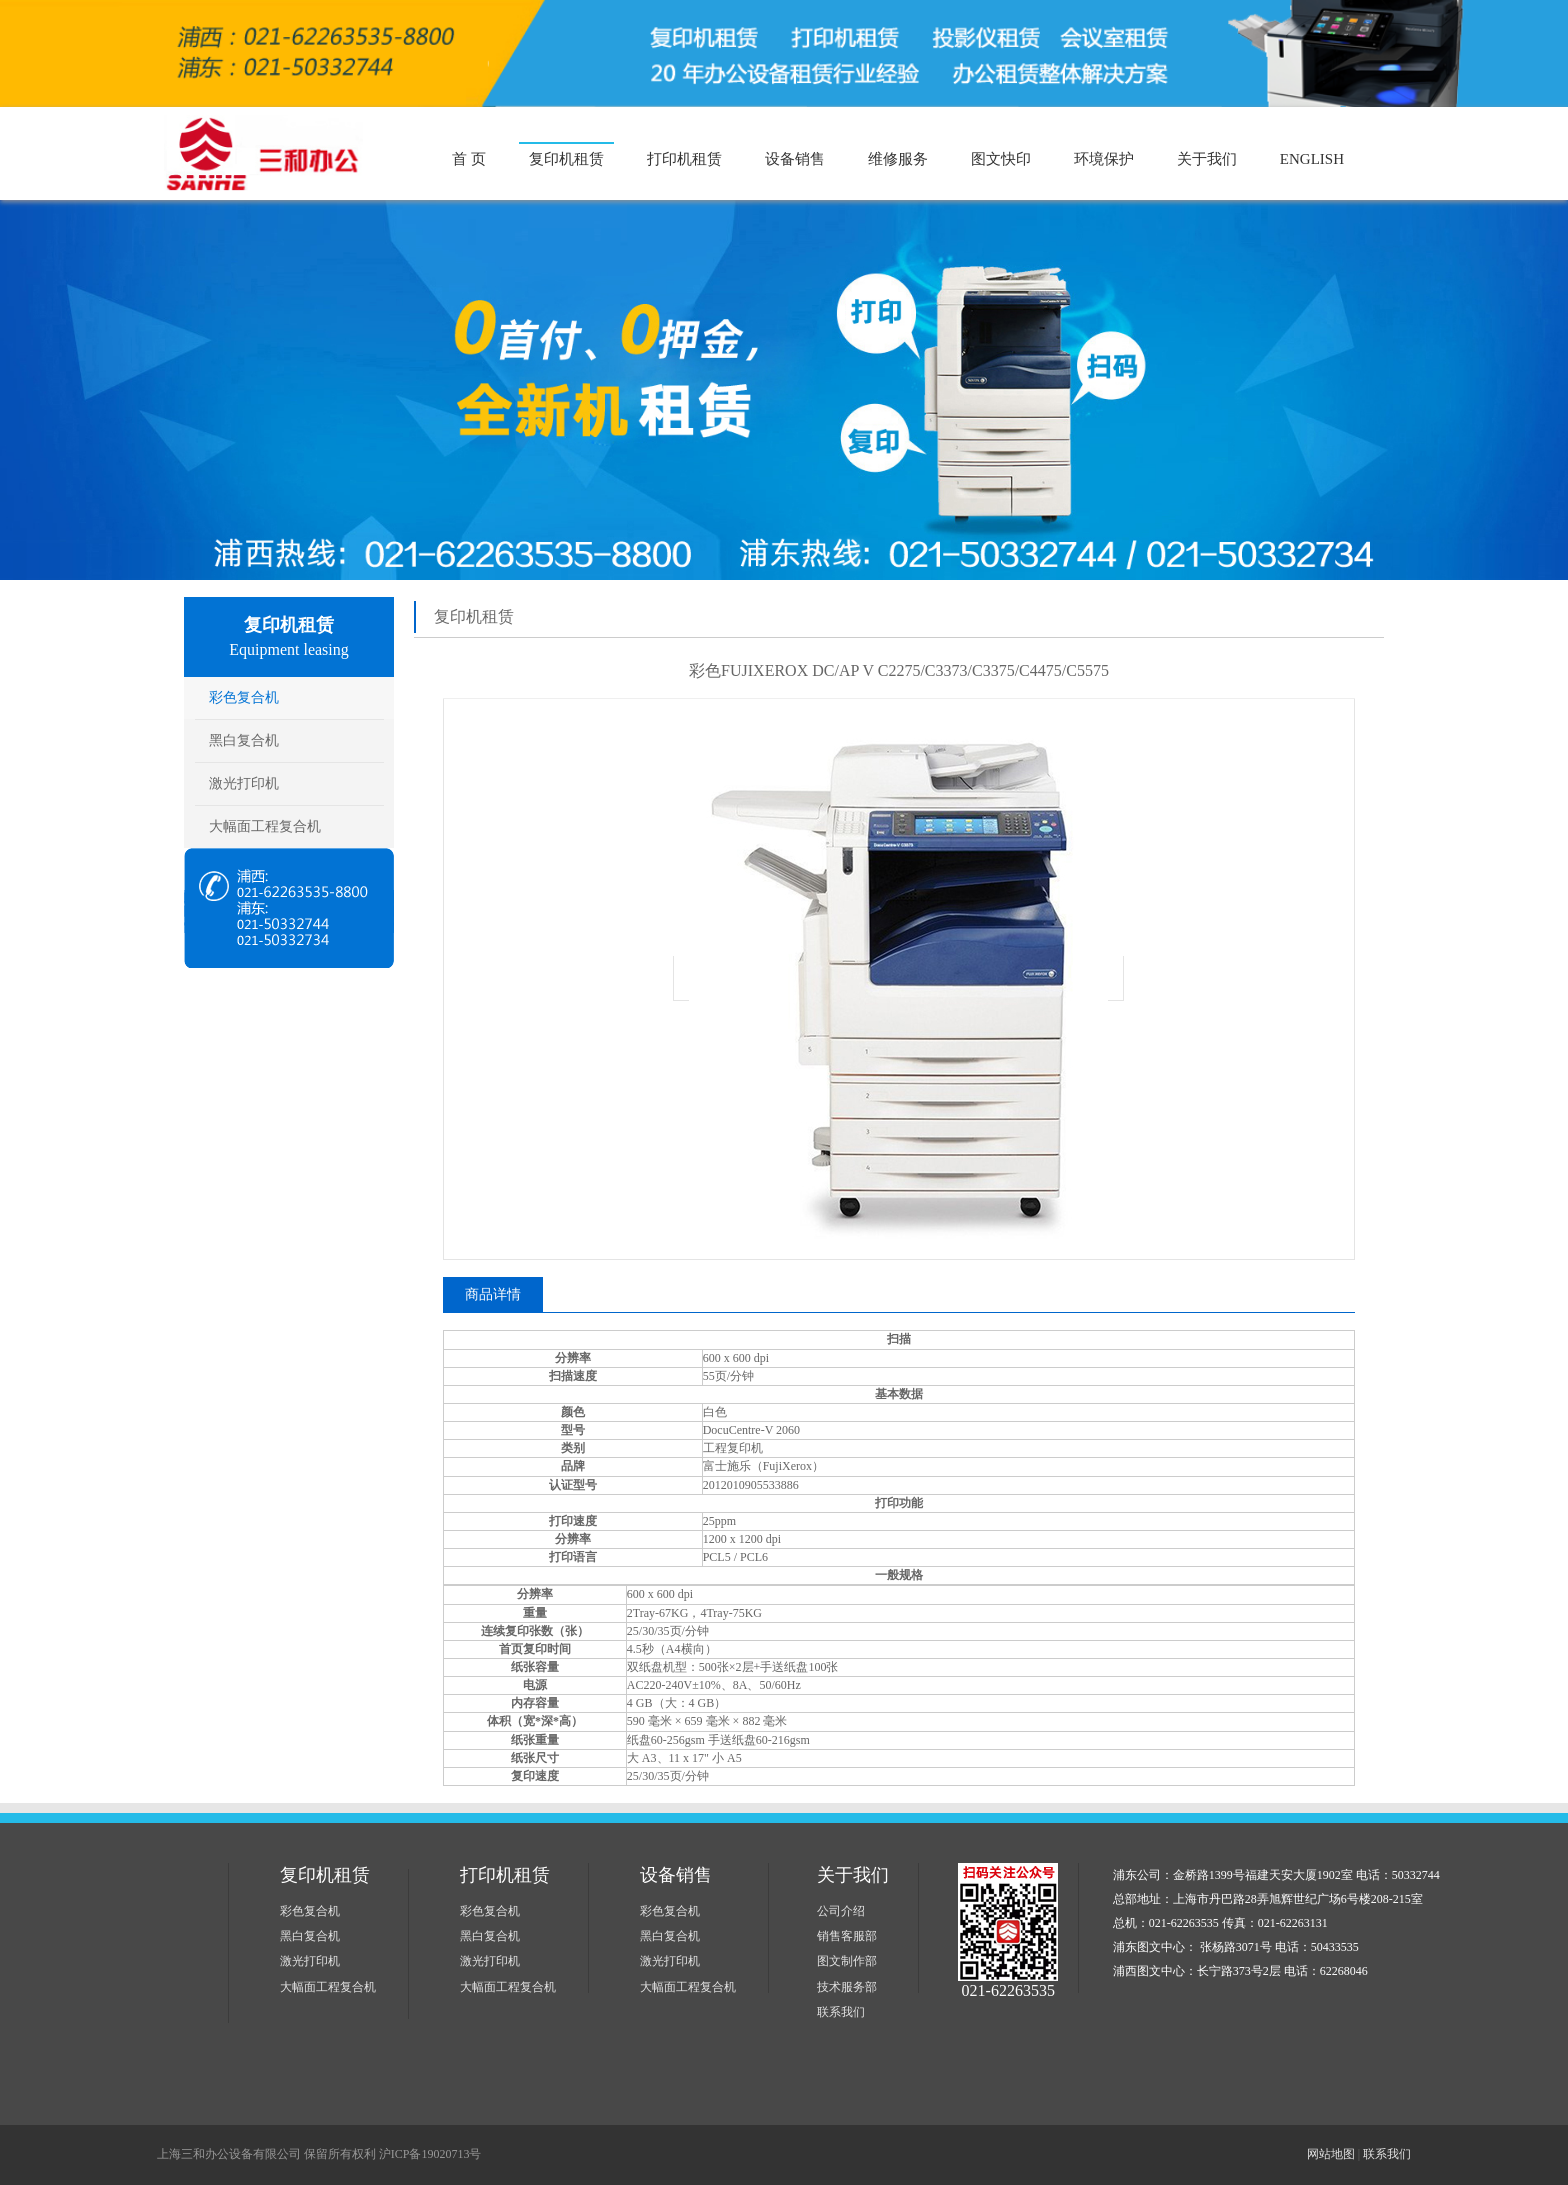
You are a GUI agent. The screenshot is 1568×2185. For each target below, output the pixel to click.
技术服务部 (847, 1987)
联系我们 (841, 2012)
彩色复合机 (244, 697)
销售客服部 (847, 1936)
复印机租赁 (566, 159)
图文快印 (1001, 159)
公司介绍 (841, 1911)
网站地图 (1331, 2154)
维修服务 (898, 159)
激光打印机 (244, 783)
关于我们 (1207, 159)
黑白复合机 (244, 740)
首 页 (469, 159)
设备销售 (795, 159)
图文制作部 (847, 1961)
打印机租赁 (684, 159)
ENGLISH (1312, 159)
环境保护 (1104, 159)
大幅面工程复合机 (265, 826)
